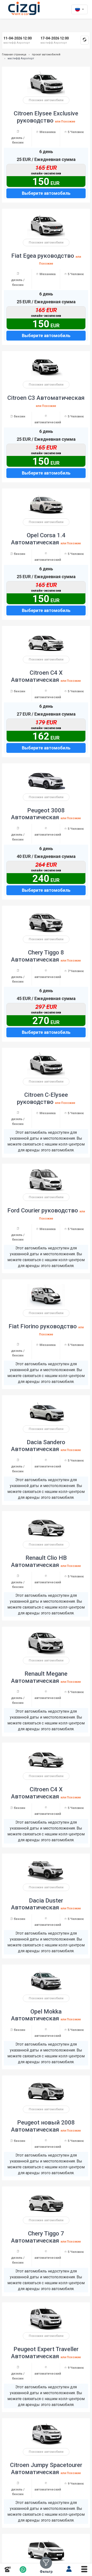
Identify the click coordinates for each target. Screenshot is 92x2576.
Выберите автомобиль (46, 193)
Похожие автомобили (46, 100)
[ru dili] (79, 9)
